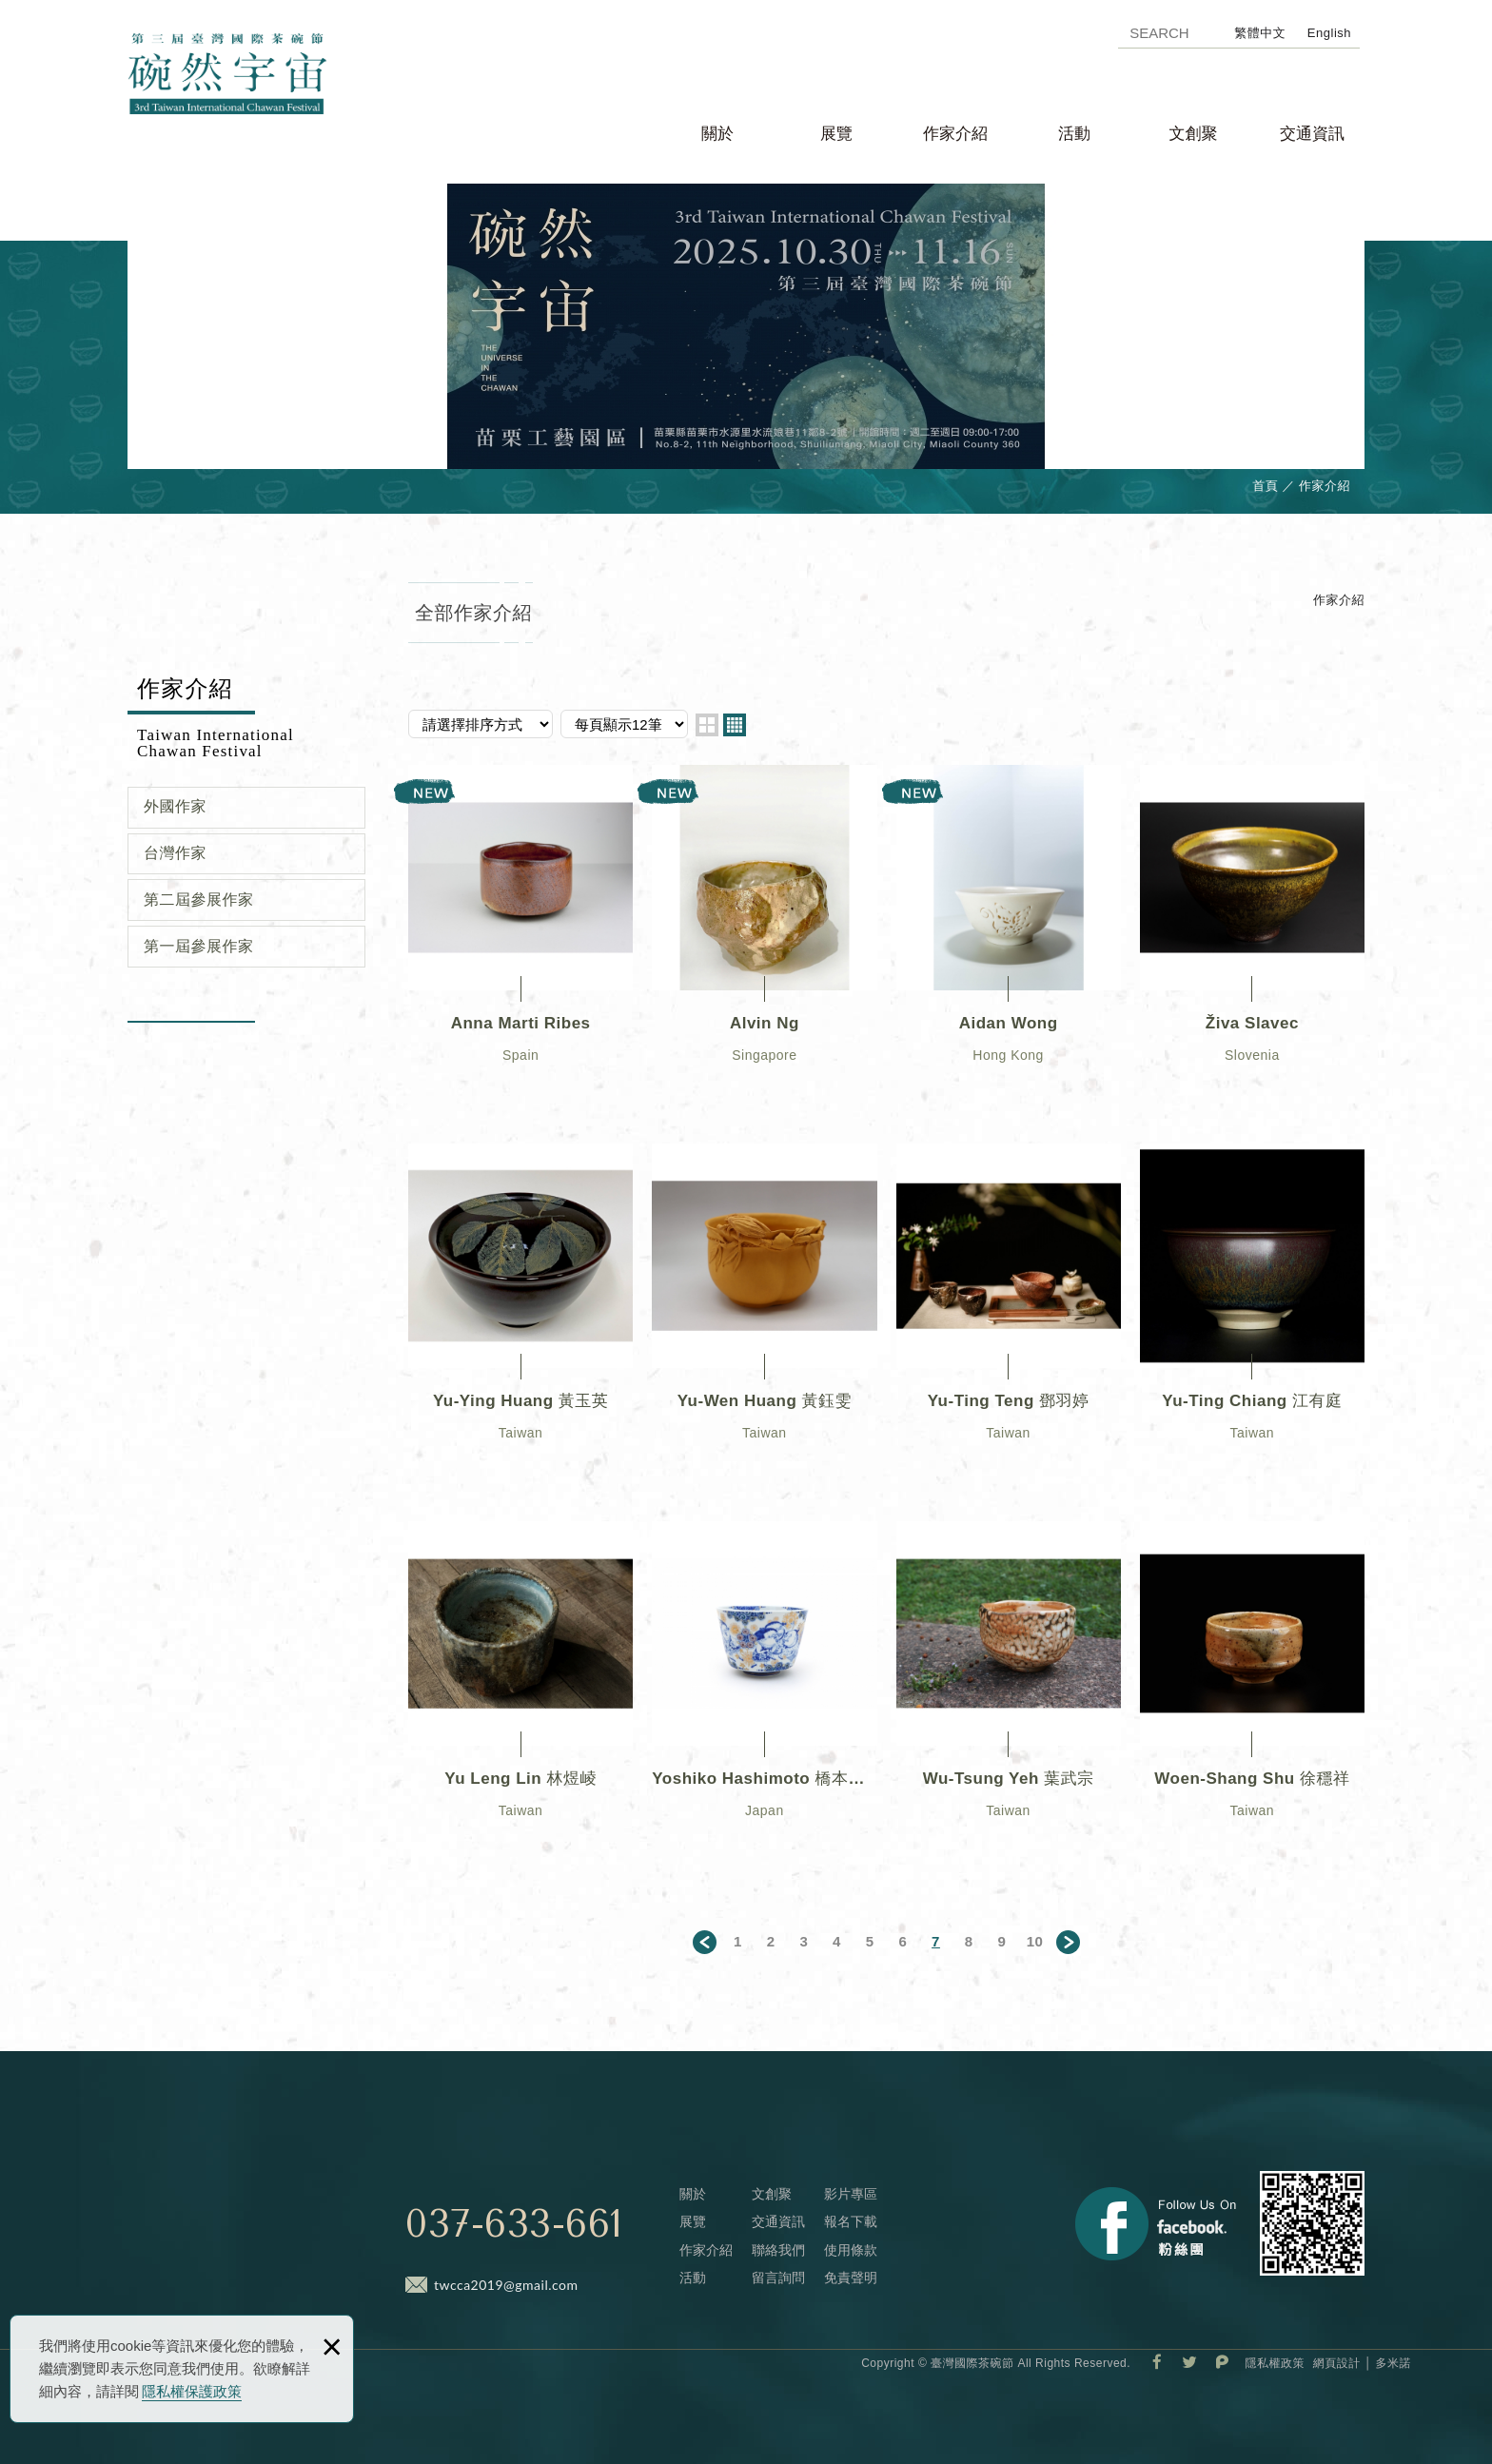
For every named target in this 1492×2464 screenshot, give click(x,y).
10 (1035, 1941)
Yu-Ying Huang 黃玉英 (520, 1313)
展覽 (836, 134)
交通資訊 (1312, 134)
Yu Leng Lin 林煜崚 (520, 1691)
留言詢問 (778, 2277)
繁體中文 (1260, 33)
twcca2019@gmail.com (506, 2285)
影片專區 (850, 2193)
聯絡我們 (778, 2250)
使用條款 (850, 2250)
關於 (717, 134)
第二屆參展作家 (199, 899)
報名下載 (850, 2221)
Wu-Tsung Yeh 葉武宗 (1008, 1691)
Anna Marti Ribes (520, 935)
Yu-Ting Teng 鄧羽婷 (1008, 1313)
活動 (1074, 134)
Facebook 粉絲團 (1155, 2223)
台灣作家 (175, 853)
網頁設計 (1337, 2363)
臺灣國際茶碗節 (251, 100)
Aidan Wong (1008, 935)
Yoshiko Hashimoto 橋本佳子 (764, 1691)
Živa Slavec (1252, 935)
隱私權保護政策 (192, 2391)
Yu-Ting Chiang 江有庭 (1252, 1313)
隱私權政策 (1275, 2363)
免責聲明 (850, 2277)
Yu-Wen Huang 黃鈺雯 (764, 1313)
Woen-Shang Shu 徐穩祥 (1252, 1691)
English (1329, 33)
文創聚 (1193, 134)
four (734, 725)
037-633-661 (514, 2223)
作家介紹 (955, 134)
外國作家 (175, 806)
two (707, 725)
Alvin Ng (764, 935)
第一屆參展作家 (199, 946)
